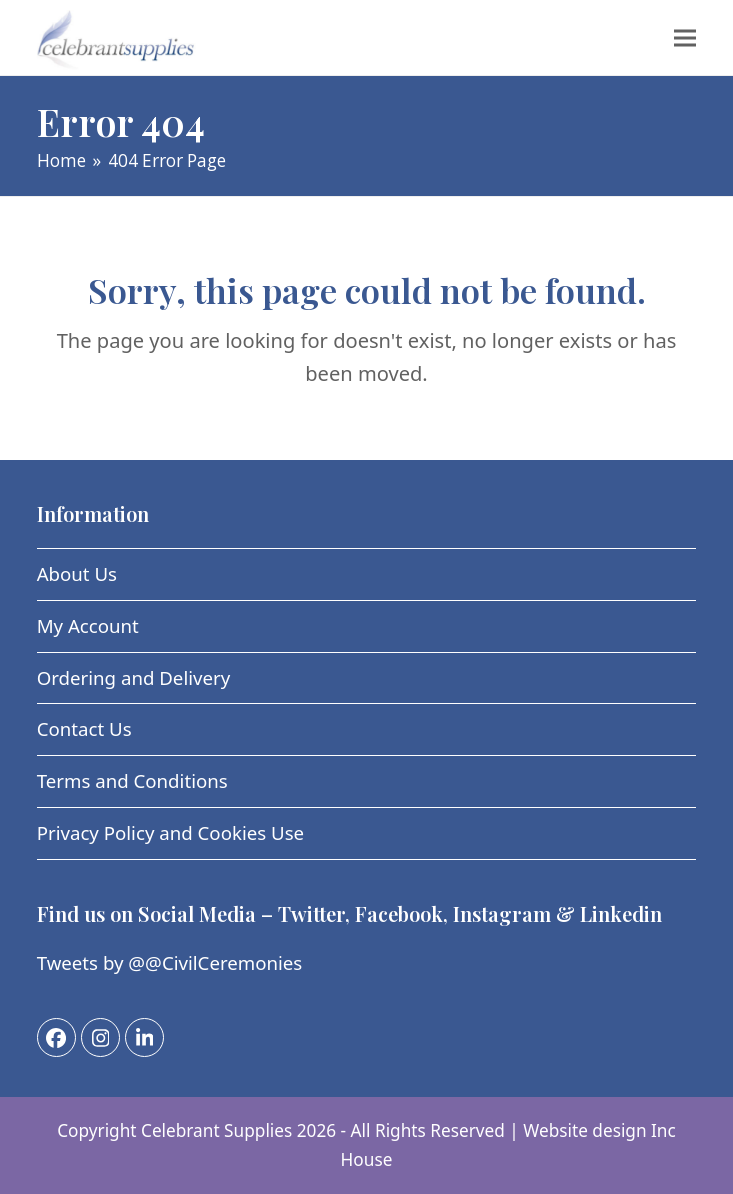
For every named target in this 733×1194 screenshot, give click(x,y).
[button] (685, 37)
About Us (77, 573)
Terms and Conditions (132, 780)
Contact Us (84, 728)
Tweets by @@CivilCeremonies (170, 962)
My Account (88, 625)
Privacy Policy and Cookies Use (170, 832)
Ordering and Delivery (134, 677)
